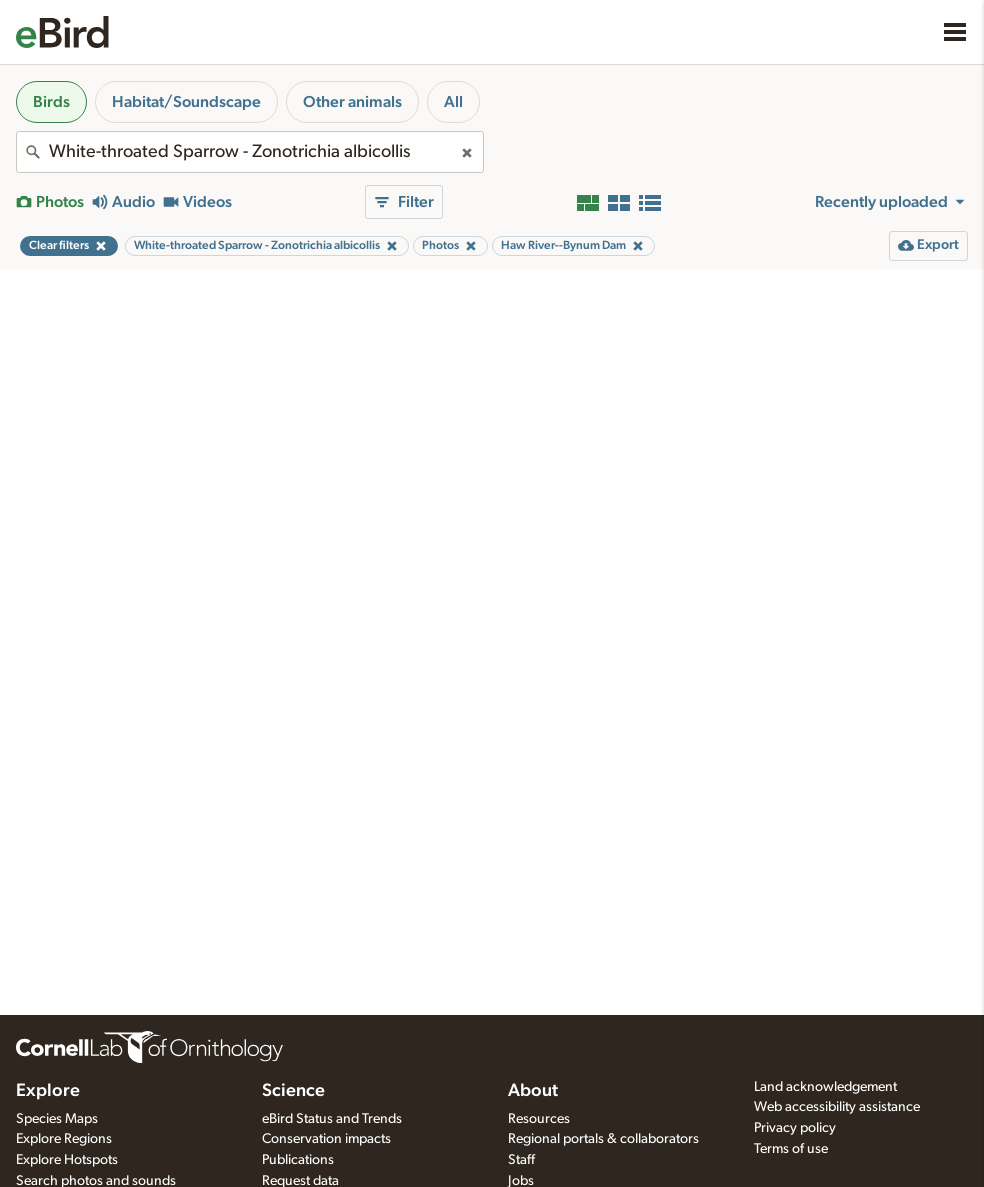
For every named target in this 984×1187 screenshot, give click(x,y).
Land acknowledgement (825, 1087)
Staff (521, 1160)
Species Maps (57, 1119)
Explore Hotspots (67, 1160)
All (453, 102)
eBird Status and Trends (332, 1119)
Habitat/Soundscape (186, 102)
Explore (48, 1091)
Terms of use (791, 1149)
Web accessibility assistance (837, 1107)
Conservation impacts (326, 1139)
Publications (298, 1160)
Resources (539, 1119)
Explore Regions (64, 1139)
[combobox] (250, 152)
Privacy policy (795, 1128)
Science (293, 1091)
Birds (51, 102)
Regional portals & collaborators (603, 1139)
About (533, 1091)
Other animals (352, 102)
